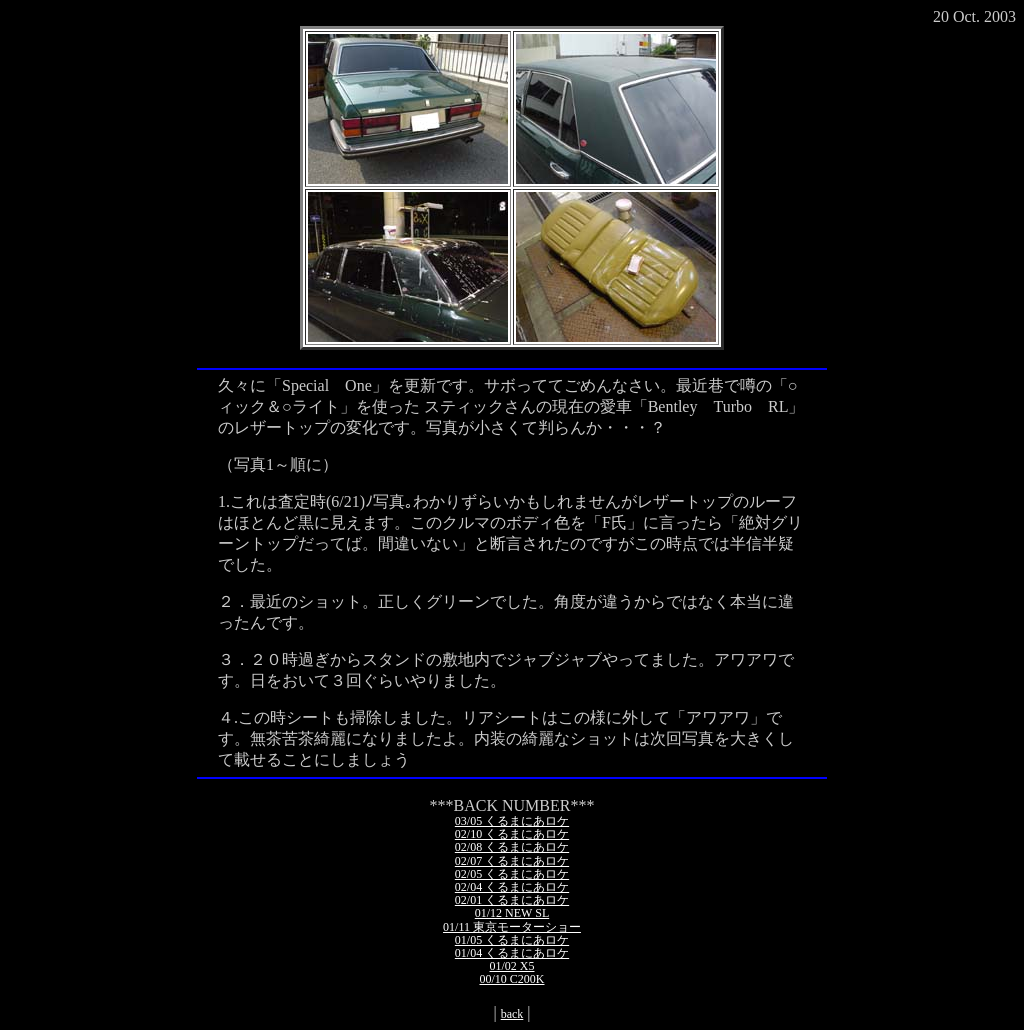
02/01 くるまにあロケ (512, 900)
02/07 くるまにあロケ (512, 861)
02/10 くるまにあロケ (512, 834)
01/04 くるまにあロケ (512, 953)
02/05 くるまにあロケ (512, 874)
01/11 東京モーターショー (512, 927)
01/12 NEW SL (512, 913)
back (512, 1014)
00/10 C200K (511, 979)
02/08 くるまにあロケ (512, 847)
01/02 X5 (512, 966)
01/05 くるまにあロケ (512, 940)
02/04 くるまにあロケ (512, 887)
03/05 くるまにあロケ (512, 821)
